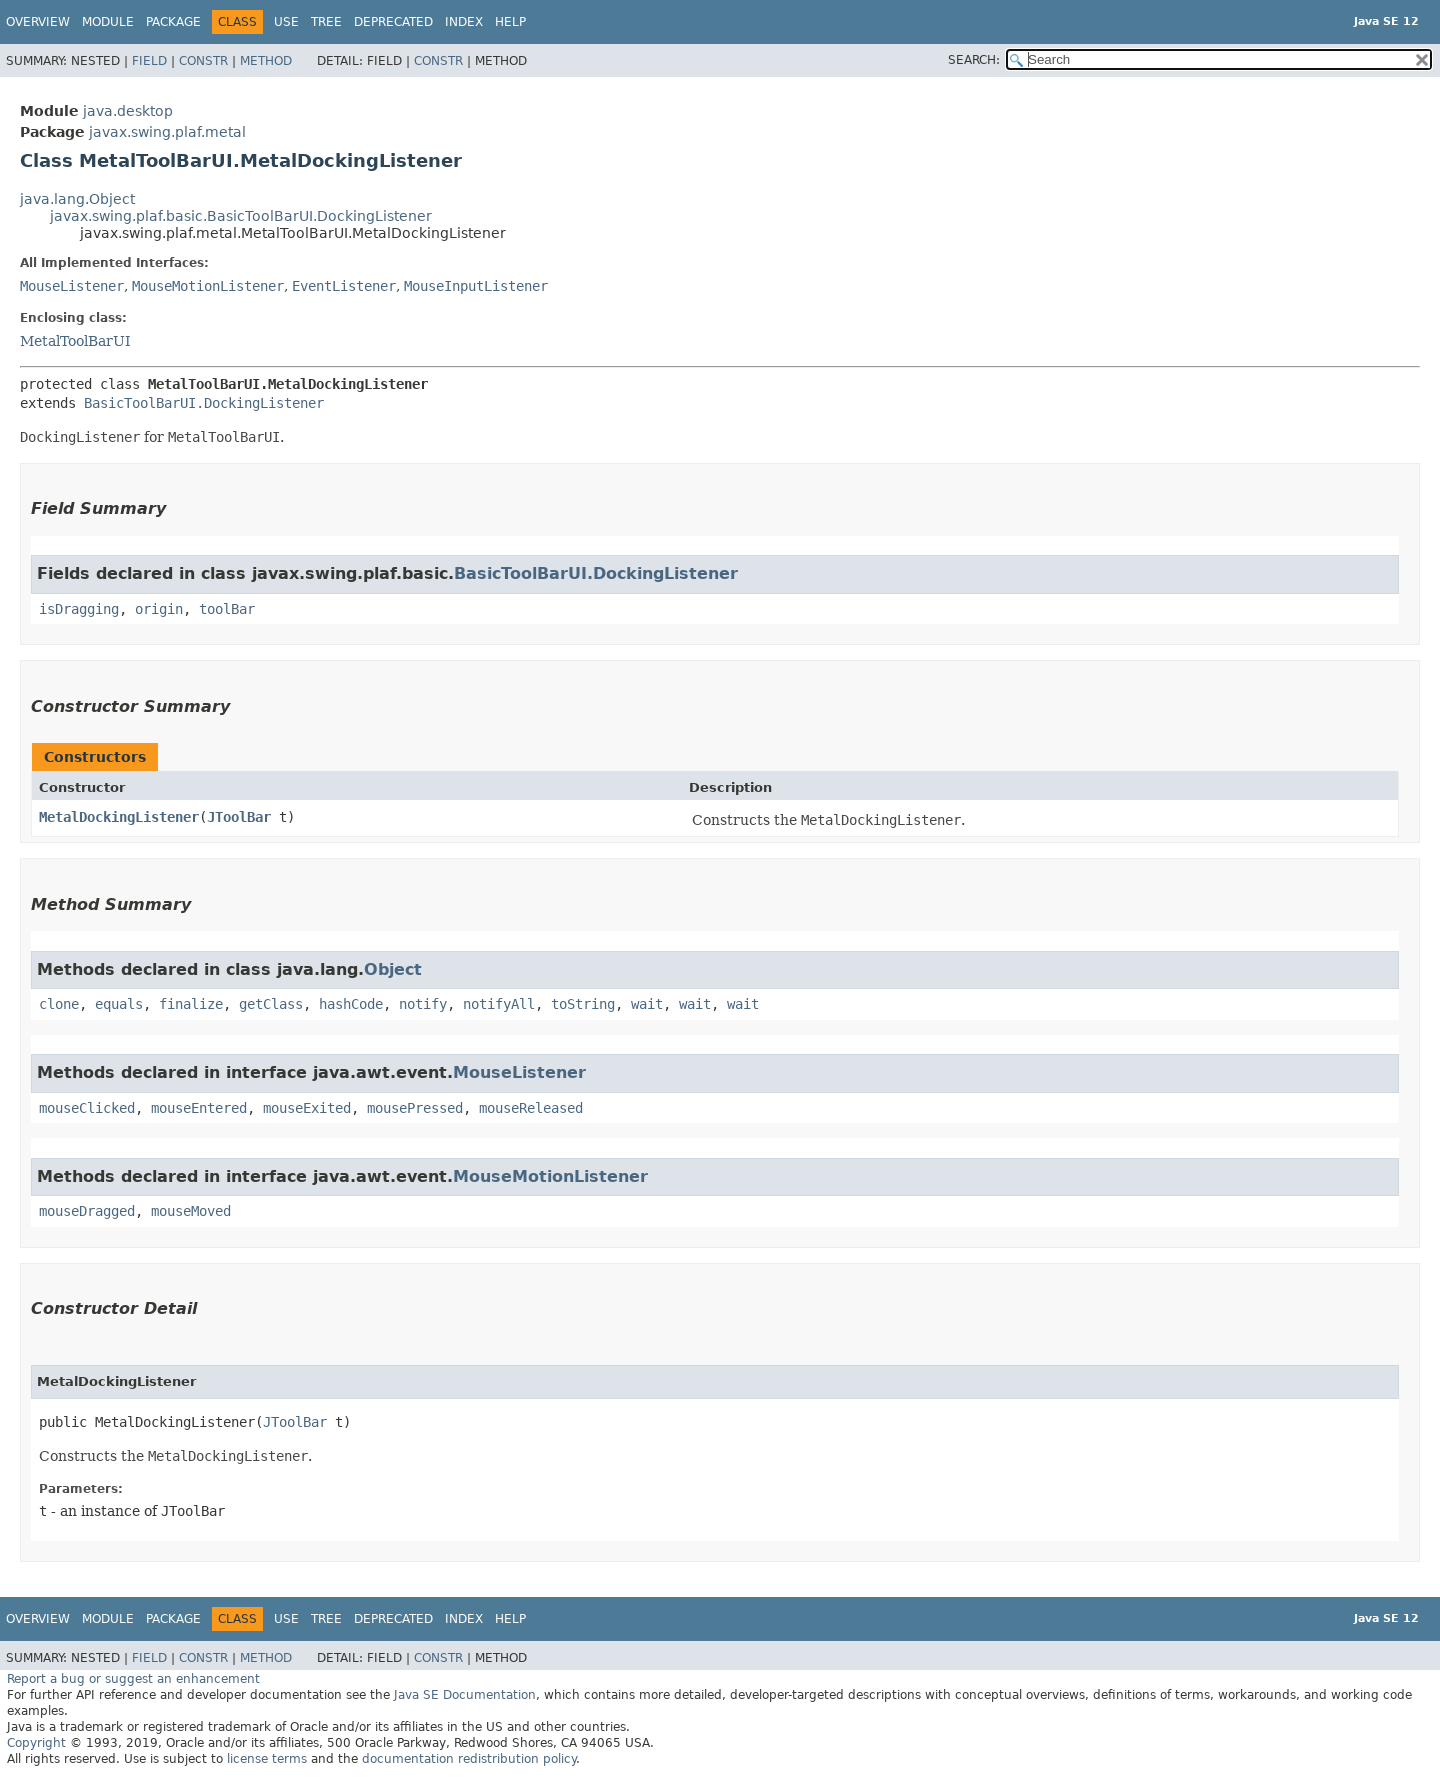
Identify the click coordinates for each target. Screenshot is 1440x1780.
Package (173, 22)
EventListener (344, 286)
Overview (38, 22)
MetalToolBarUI (75, 341)
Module (108, 22)
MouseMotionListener (208, 286)
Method (266, 61)
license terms (267, 1759)
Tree (326, 22)
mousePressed (415, 1108)
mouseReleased (531, 1108)
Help (510, 22)
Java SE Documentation (465, 1695)
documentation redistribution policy (469, 1759)
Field (149, 61)
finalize (191, 1004)
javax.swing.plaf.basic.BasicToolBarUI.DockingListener (241, 216)
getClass (271, 1004)
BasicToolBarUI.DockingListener (204, 403)
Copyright (36, 1743)
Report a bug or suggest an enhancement (133, 1679)
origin (159, 609)
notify (423, 1004)
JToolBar (239, 817)
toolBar (227, 609)
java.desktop (128, 111)
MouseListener (72, 286)
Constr (203, 61)
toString (583, 1004)
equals (119, 1004)
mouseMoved (191, 1211)
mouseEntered (199, 1108)
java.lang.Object (77, 199)
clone (59, 1004)
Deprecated (393, 22)
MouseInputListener (476, 286)
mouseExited (307, 1108)
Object (393, 969)
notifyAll (499, 1004)
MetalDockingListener (119, 817)
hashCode (351, 1004)
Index (464, 22)
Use (286, 22)
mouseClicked (87, 1108)
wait (647, 1004)
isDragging (79, 609)
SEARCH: (974, 60)
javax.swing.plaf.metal (167, 132)
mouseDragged (87, 1211)
